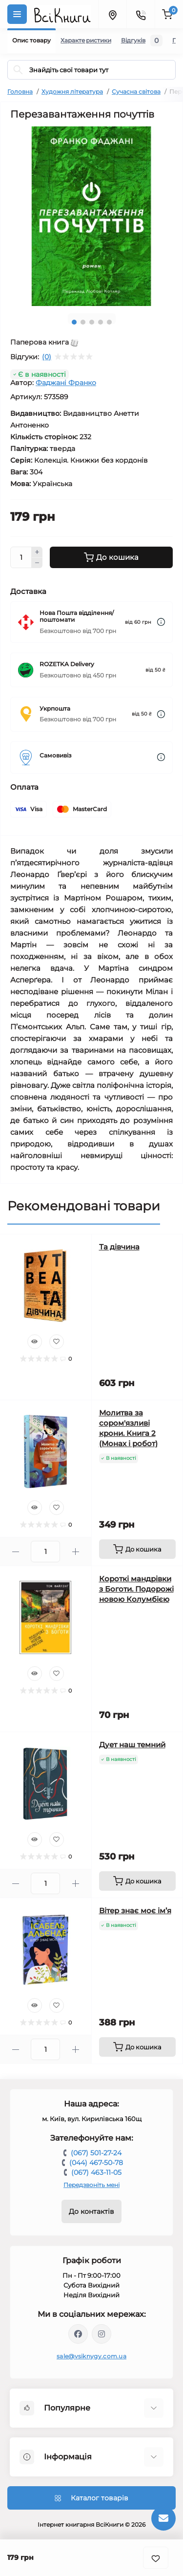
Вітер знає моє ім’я (135, 1910)
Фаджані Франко (66, 382)
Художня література (72, 91)
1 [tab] (74, 322)
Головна (20, 91)
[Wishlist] (56, 1341)
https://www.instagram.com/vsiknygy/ (101, 2334)
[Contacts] (140, 14)
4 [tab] (100, 322)
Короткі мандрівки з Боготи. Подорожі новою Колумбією (136, 1589)
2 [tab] (83, 322)
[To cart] (137, 1549)
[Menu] (17, 14)
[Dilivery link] (161, 622)
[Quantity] (21, 557)
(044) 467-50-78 (96, 2162)
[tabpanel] (91, 216)
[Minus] (37, 563)
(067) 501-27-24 (96, 2152)
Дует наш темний (132, 1744)
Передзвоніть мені (91, 2184)
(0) (46, 356)
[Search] (18, 70)
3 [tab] (91, 322)
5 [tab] (109, 322)
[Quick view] (34, 1341)
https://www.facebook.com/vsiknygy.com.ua (78, 2334)
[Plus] (37, 552)
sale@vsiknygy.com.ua (91, 2356)
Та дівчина (119, 1246)
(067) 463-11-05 (96, 2172)
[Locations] (112, 14)
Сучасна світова (136, 91)
